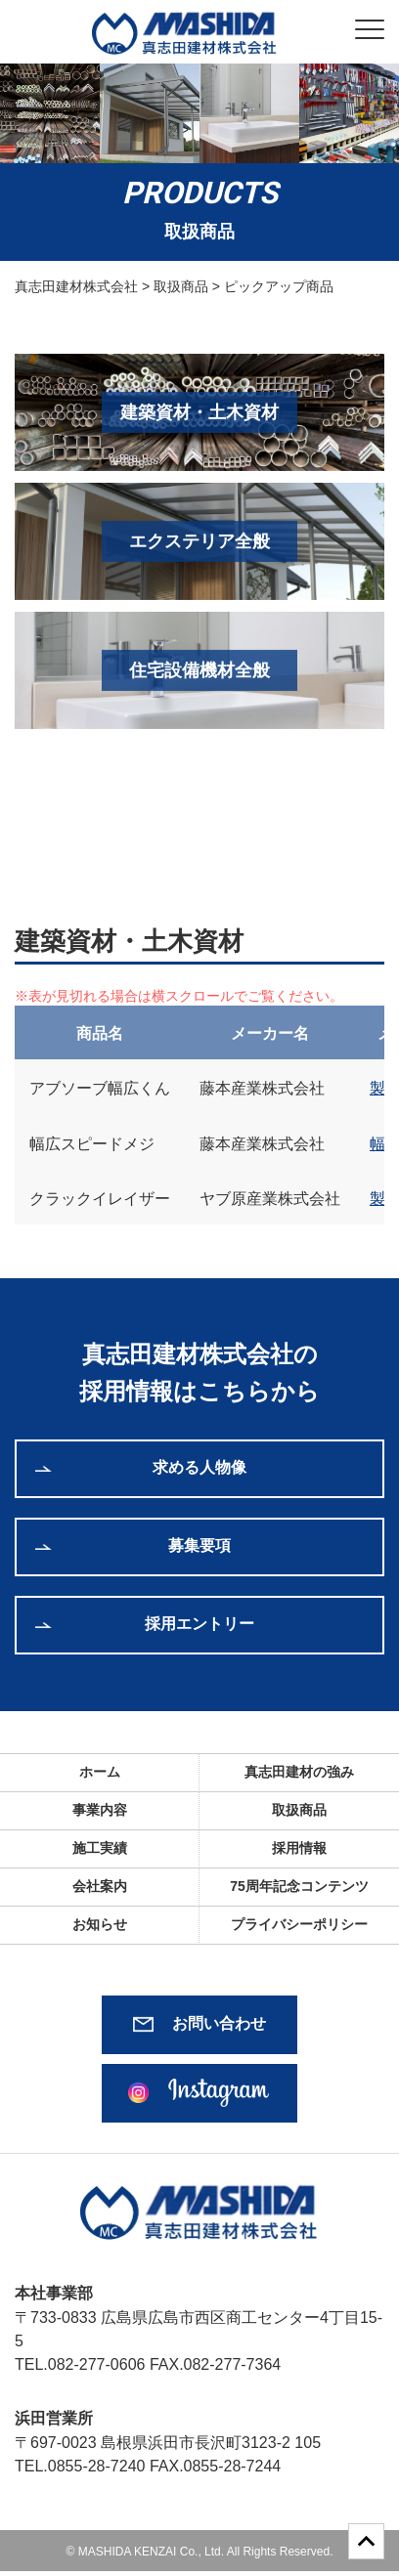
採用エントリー (199, 1623)
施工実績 (99, 1848)
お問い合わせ (219, 2023)
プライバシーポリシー (299, 1924)
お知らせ (99, 1924)
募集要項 (199, 1545)
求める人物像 (199, 1467)
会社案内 (99, 1886)
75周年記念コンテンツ (299, 1886)
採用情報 (299, 1848)
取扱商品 (299, 1810)
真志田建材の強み (299, 1772)
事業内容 (99, 1810)
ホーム (99, 1772)
